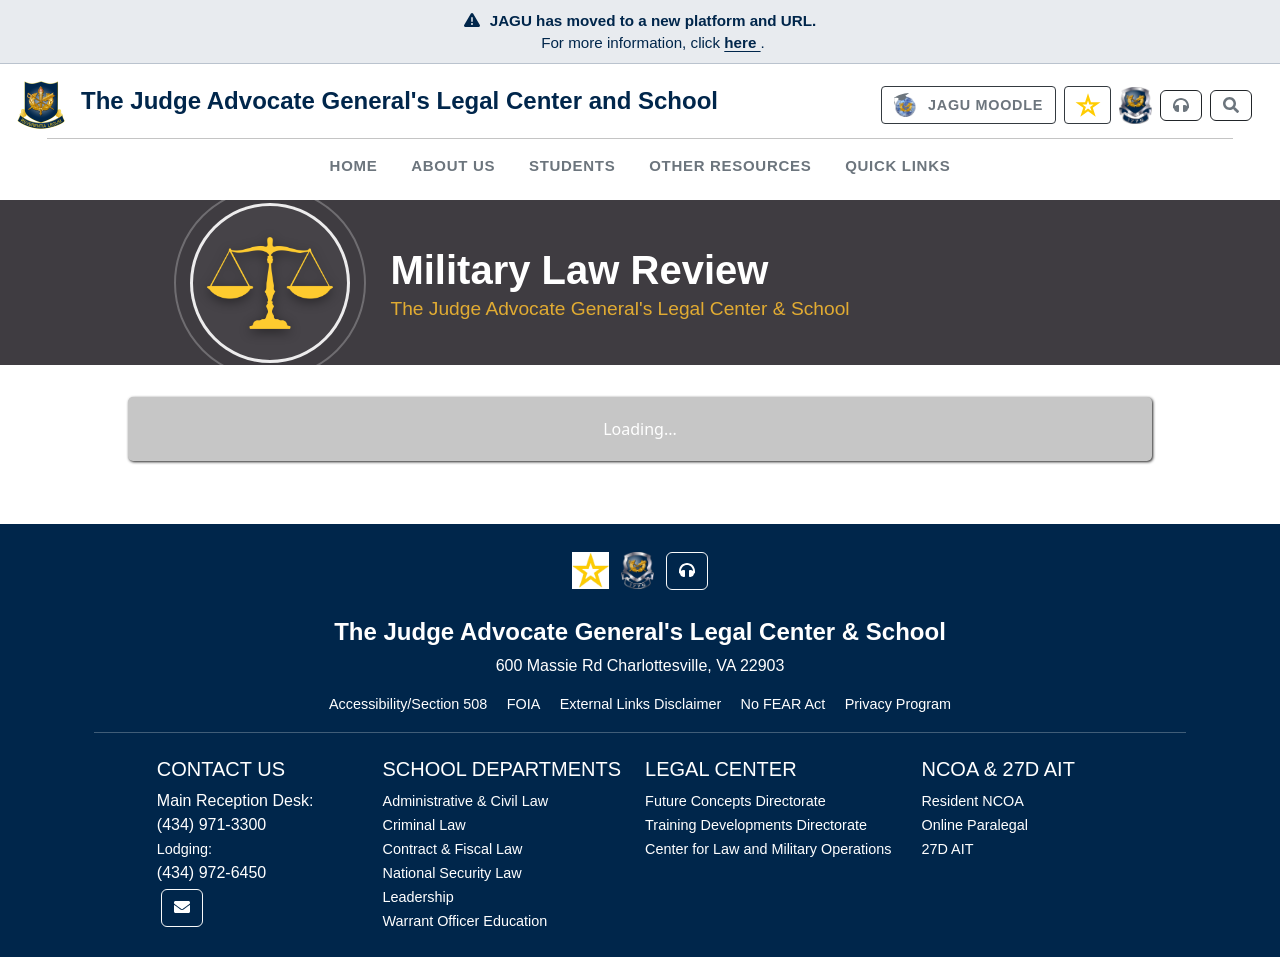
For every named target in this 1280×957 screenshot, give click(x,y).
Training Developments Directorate (756, 825)
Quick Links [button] (897, 165)
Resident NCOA (972, 801)
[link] (968, 105)
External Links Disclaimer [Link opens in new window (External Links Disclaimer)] (641, 704)
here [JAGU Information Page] (742, 42)
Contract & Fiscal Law (453, 849)
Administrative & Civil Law (466, 801)
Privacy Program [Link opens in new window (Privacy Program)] (898, 704)
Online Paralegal (974, 825)
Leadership (418, 897)
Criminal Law (424, 825)
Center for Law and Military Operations (768, 849)
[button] (592, 569)
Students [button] (572, 165)
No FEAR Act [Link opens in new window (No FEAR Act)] (783, 704)
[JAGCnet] (1135, 105)
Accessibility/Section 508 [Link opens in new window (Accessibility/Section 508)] (408, 704)
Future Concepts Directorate (735, 801)
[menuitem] (353, 165)
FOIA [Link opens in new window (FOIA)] (524, 704)
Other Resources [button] (730, 165)
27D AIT (947, 849)
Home (354, 165)
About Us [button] (453, 165)
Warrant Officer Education (465, 921)
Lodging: (184, 849)
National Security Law (452, 873)
